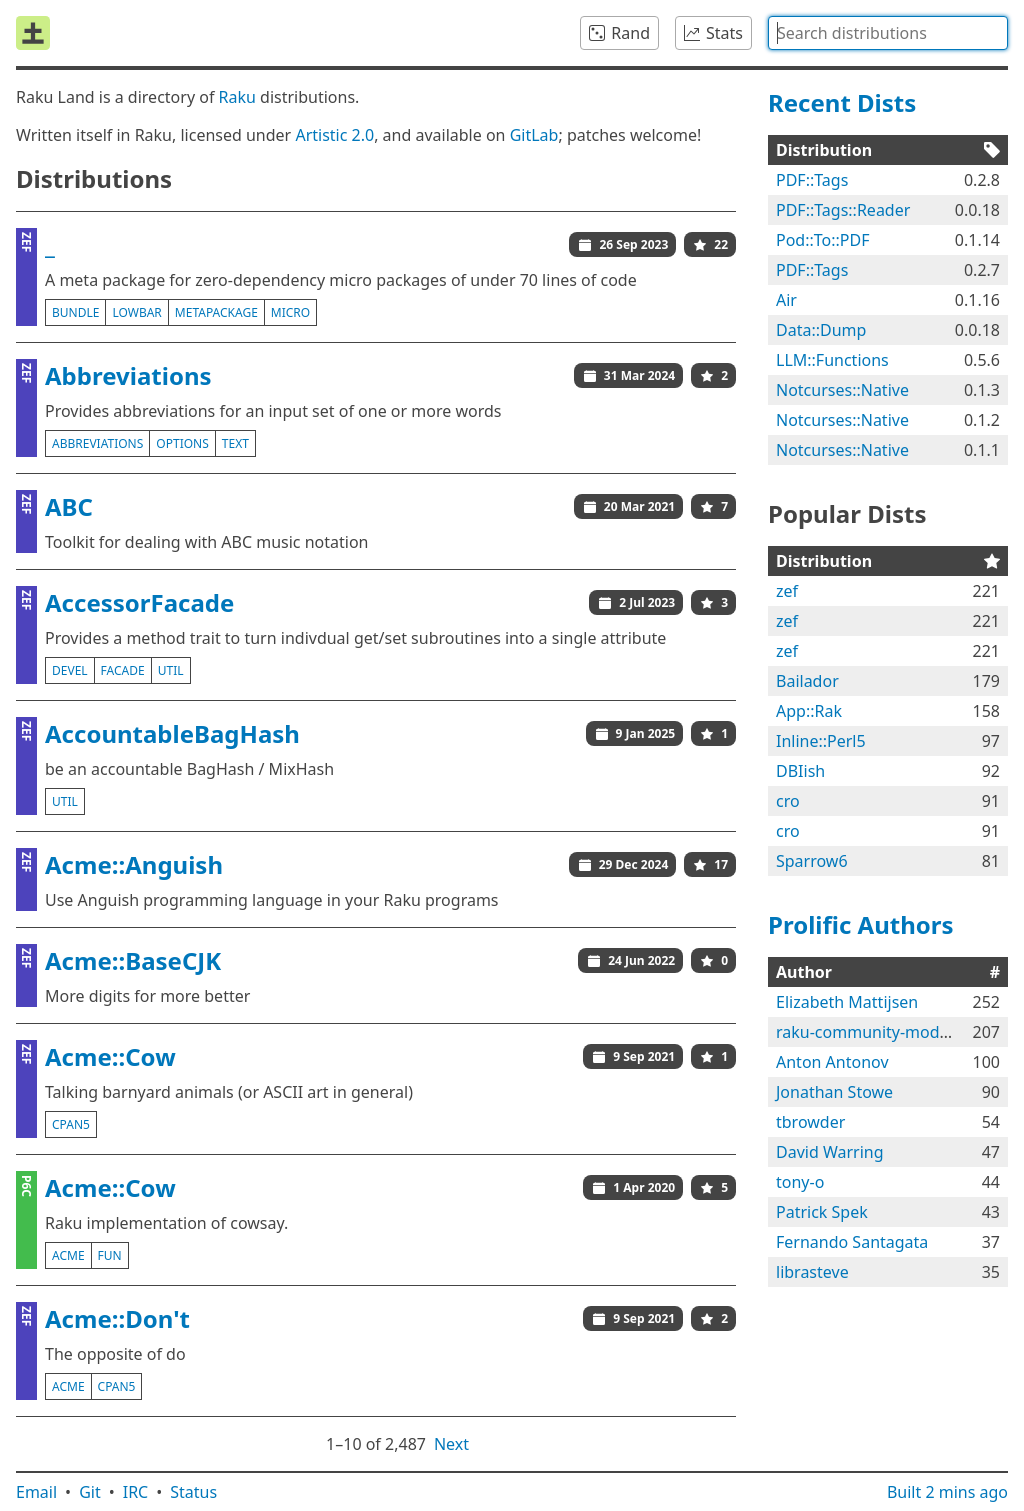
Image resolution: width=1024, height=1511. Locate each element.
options (182, 443)
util (171, 670)
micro (290, 312)
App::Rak (809, 711)
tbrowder (810, 1122)
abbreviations (97, 443)
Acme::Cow (110, 1056)
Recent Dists (842, 102)
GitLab (534, 135)
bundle (75, 312)
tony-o (800, 1182)
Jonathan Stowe (834, 1092)
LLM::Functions (832, 360)
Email (36, 1492)
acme (68, 1255)
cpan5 (71, 1124)
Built (947, 1492)
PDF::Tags (812, 180)
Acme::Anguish (134, 864)
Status (193, 1492)
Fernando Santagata (852, 1242)
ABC (69, 506)
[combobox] (888, 33)
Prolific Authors (861, 924)
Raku (237, 97)
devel (70, 670)
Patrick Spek (822, 1212)
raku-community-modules (873, 1032)
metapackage (216, 312)
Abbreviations (128, 375)
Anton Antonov (832, 1062)
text (235, 443)
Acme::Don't (117, 1318)
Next (451, 1444)
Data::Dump (821, 330)
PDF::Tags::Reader (843, 210)
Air (786, 300)
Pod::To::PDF (822, 240)
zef (787, 591)
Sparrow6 (812, 861)
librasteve (812, 1272)
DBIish (800, 771)
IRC (136, 1492)
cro (788, 801)
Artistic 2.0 (334, 135)
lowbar (136, 312)
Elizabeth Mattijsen (847, 1002)
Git (90, 1492)
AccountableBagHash (172, 733)
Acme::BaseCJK (133, 960)
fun (110, 1255)
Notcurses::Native (842, 390)
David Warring (830, 1152)
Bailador (807, 681)
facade (123, 670)
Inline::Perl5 (821, 741)
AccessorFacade (139, 602)
